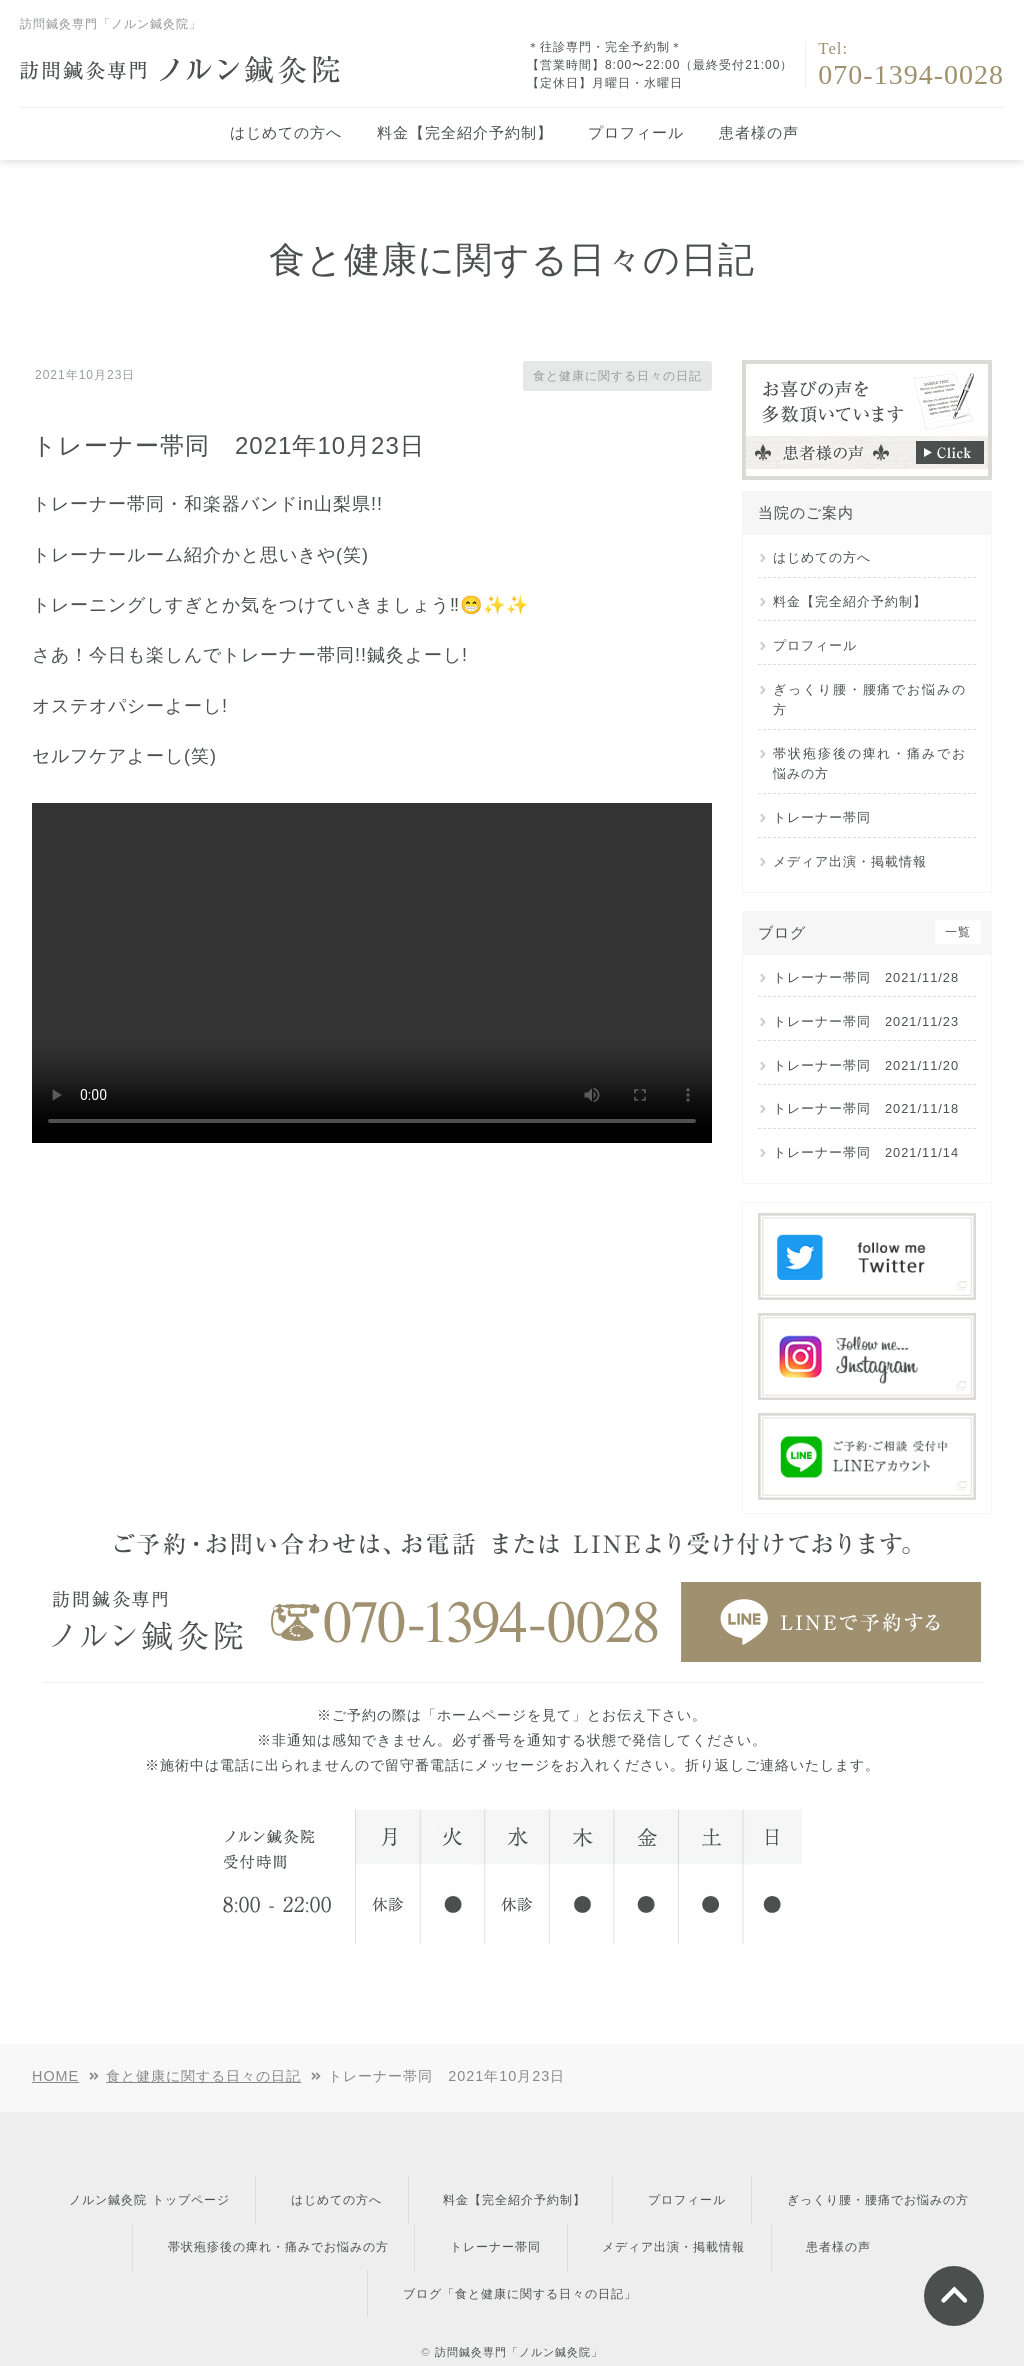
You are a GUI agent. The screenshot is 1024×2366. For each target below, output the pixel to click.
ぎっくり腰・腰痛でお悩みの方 (869, 699)
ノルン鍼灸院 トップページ (257, 2191)
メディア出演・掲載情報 (850, 861)
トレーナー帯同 (822, 817)
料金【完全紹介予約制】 (465, 132)
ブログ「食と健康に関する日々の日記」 (578, 2247)
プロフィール (636, 132)
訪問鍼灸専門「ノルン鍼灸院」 (519, 2296)
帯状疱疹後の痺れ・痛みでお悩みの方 (869, 763)
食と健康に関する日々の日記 (604, 375)
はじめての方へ (286, 132)
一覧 (958, 932)
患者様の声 (759, 132)
